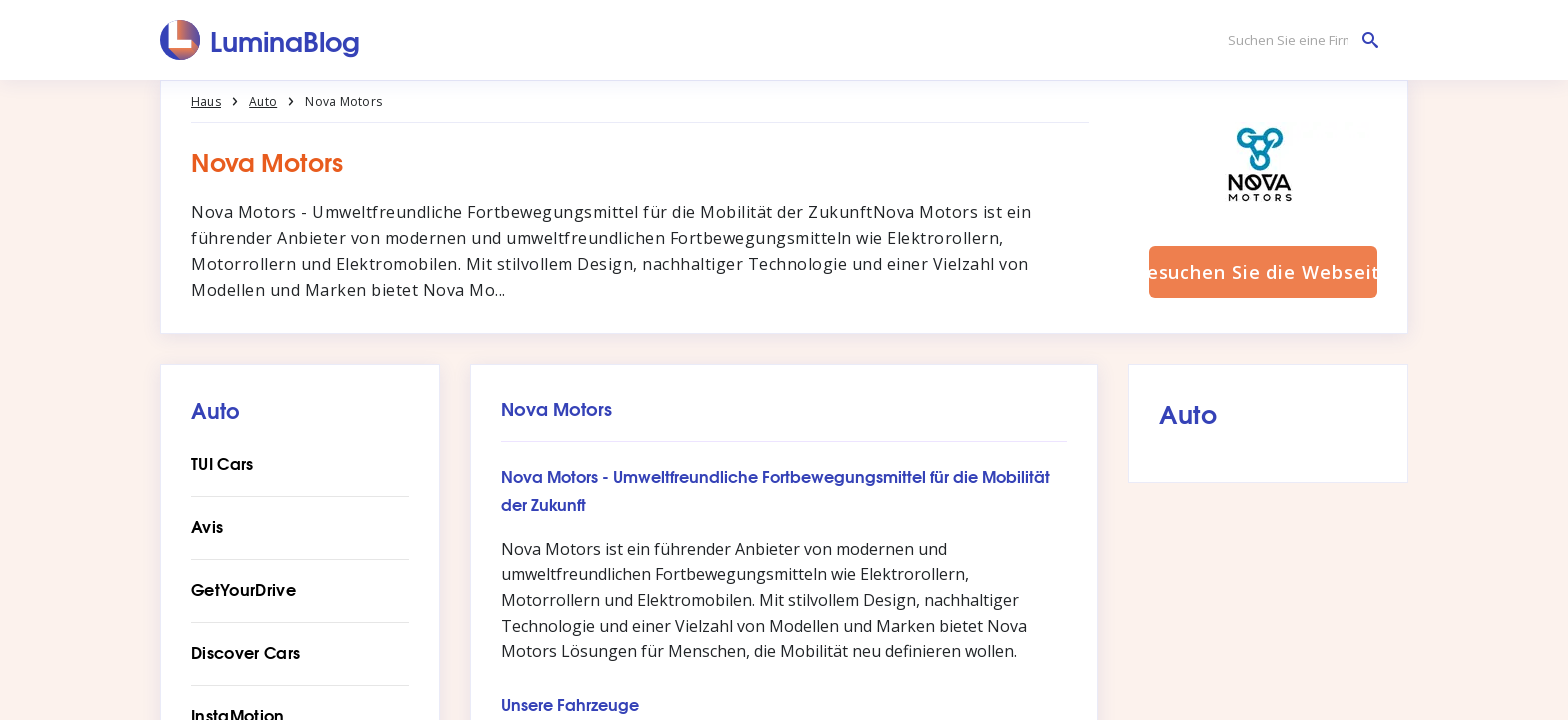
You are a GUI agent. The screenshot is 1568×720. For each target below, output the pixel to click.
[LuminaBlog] (260, 40)
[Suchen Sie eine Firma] (1298, 40)
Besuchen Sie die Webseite (1263, 272)
